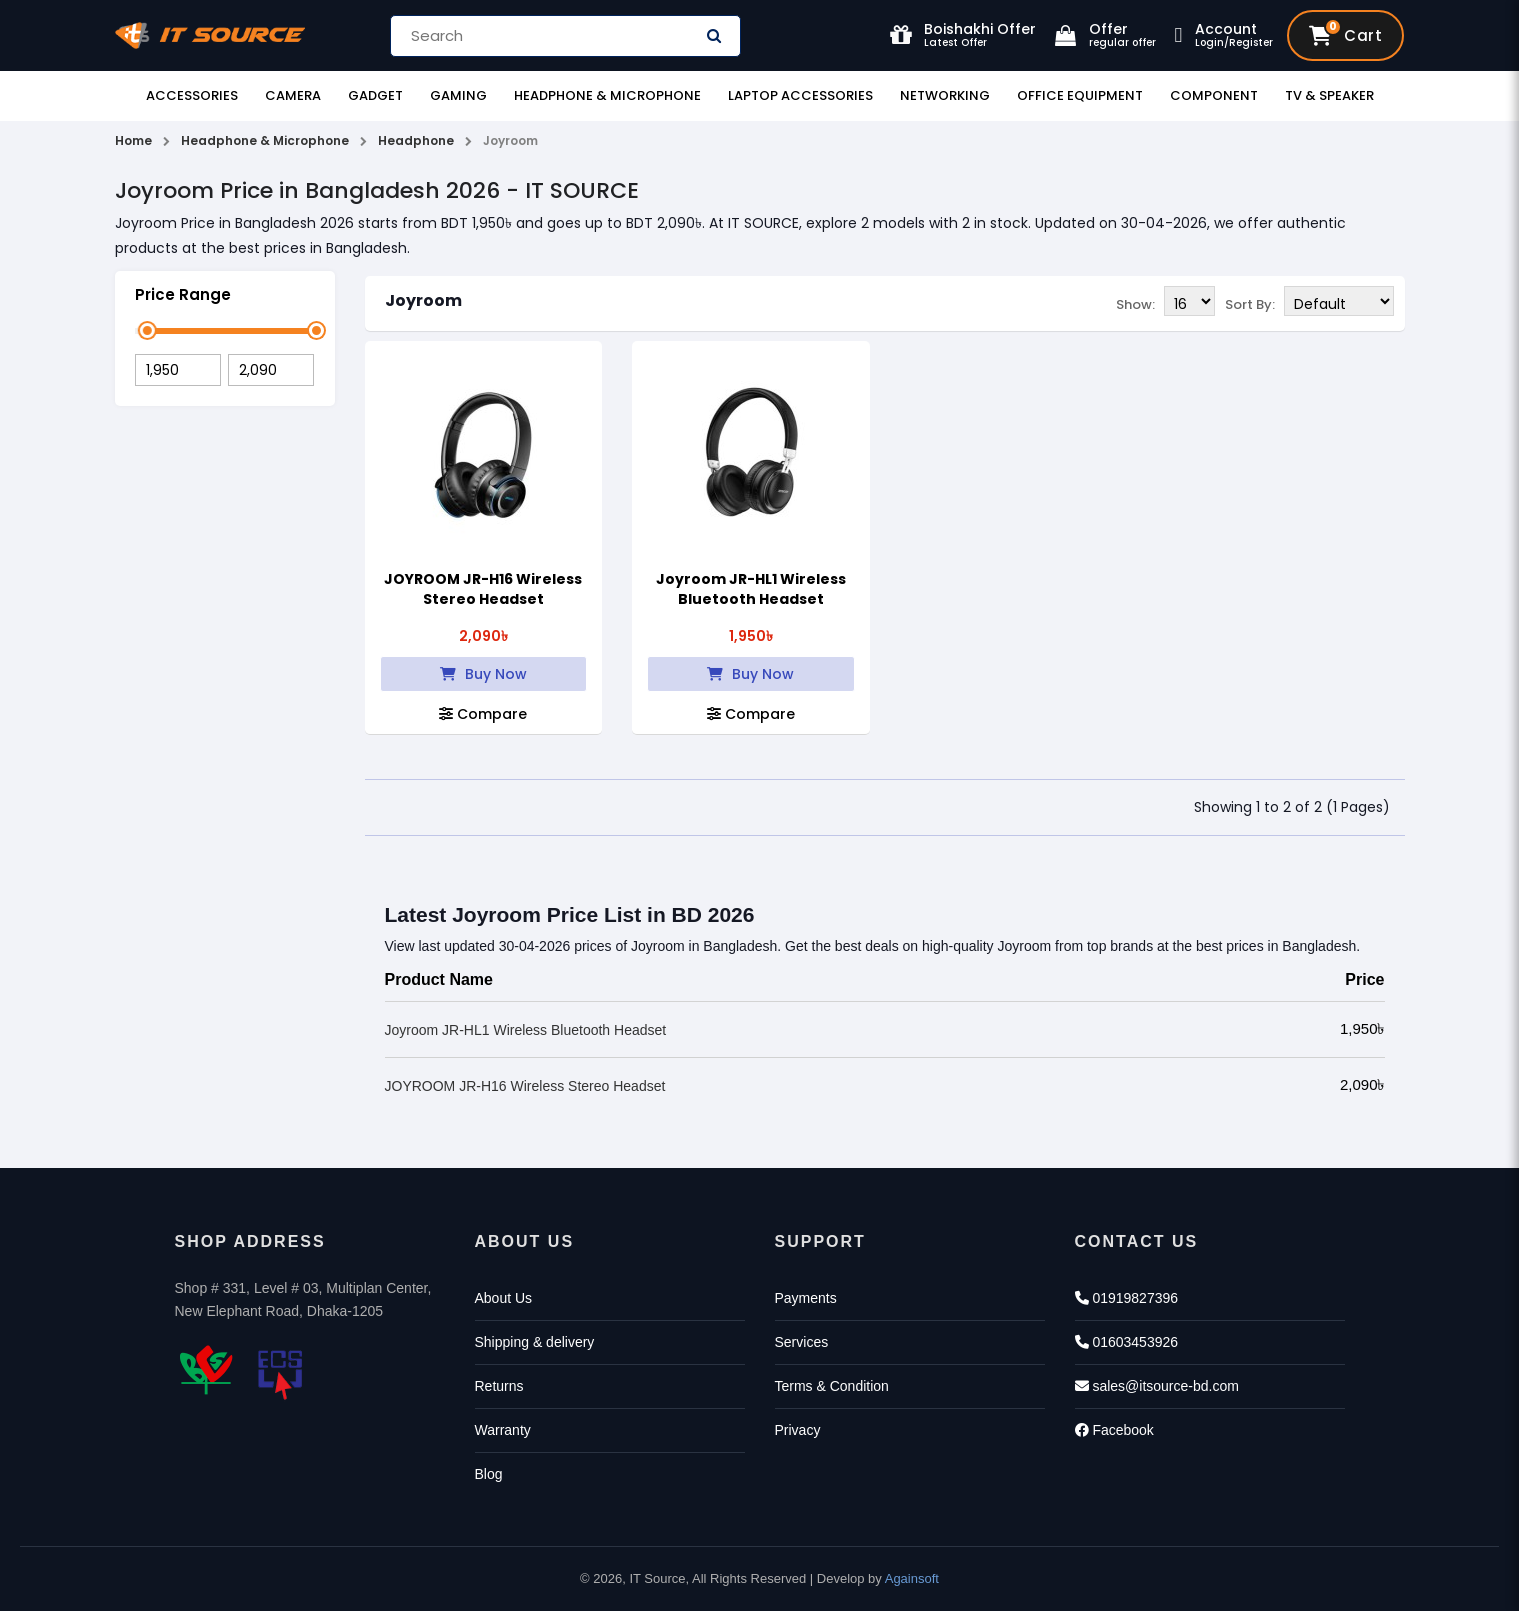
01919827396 (1127, 1298)
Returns (499, 1386)
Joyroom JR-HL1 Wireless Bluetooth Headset (751, 589)
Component (1214, 95)
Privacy (798, 1430)
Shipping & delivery (535, 1342)
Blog (489, 1474)
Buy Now (483, 674)
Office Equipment (1080, 95)
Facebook (1114, 1430)
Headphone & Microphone (607, 95)
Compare (483, 714)
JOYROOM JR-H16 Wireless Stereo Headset (483, 589)
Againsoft (912, 1578)
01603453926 (1127, 1342)
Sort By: (1250, 302)
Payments (806, 1298)
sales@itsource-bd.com (1157, 1386)
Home (133, 140)
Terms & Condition (832, 1386)
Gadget (375, 95)
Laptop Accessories (800, 95)
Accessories (192, 95)
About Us (504, 1298)
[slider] (147, 330)
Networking (945, 95)
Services (802, 1342)
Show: (1135, 302)
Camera (293, 95)
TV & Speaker (1329, 95)
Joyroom (423, 300)
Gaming (458, 95)
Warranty (503, 1430)
